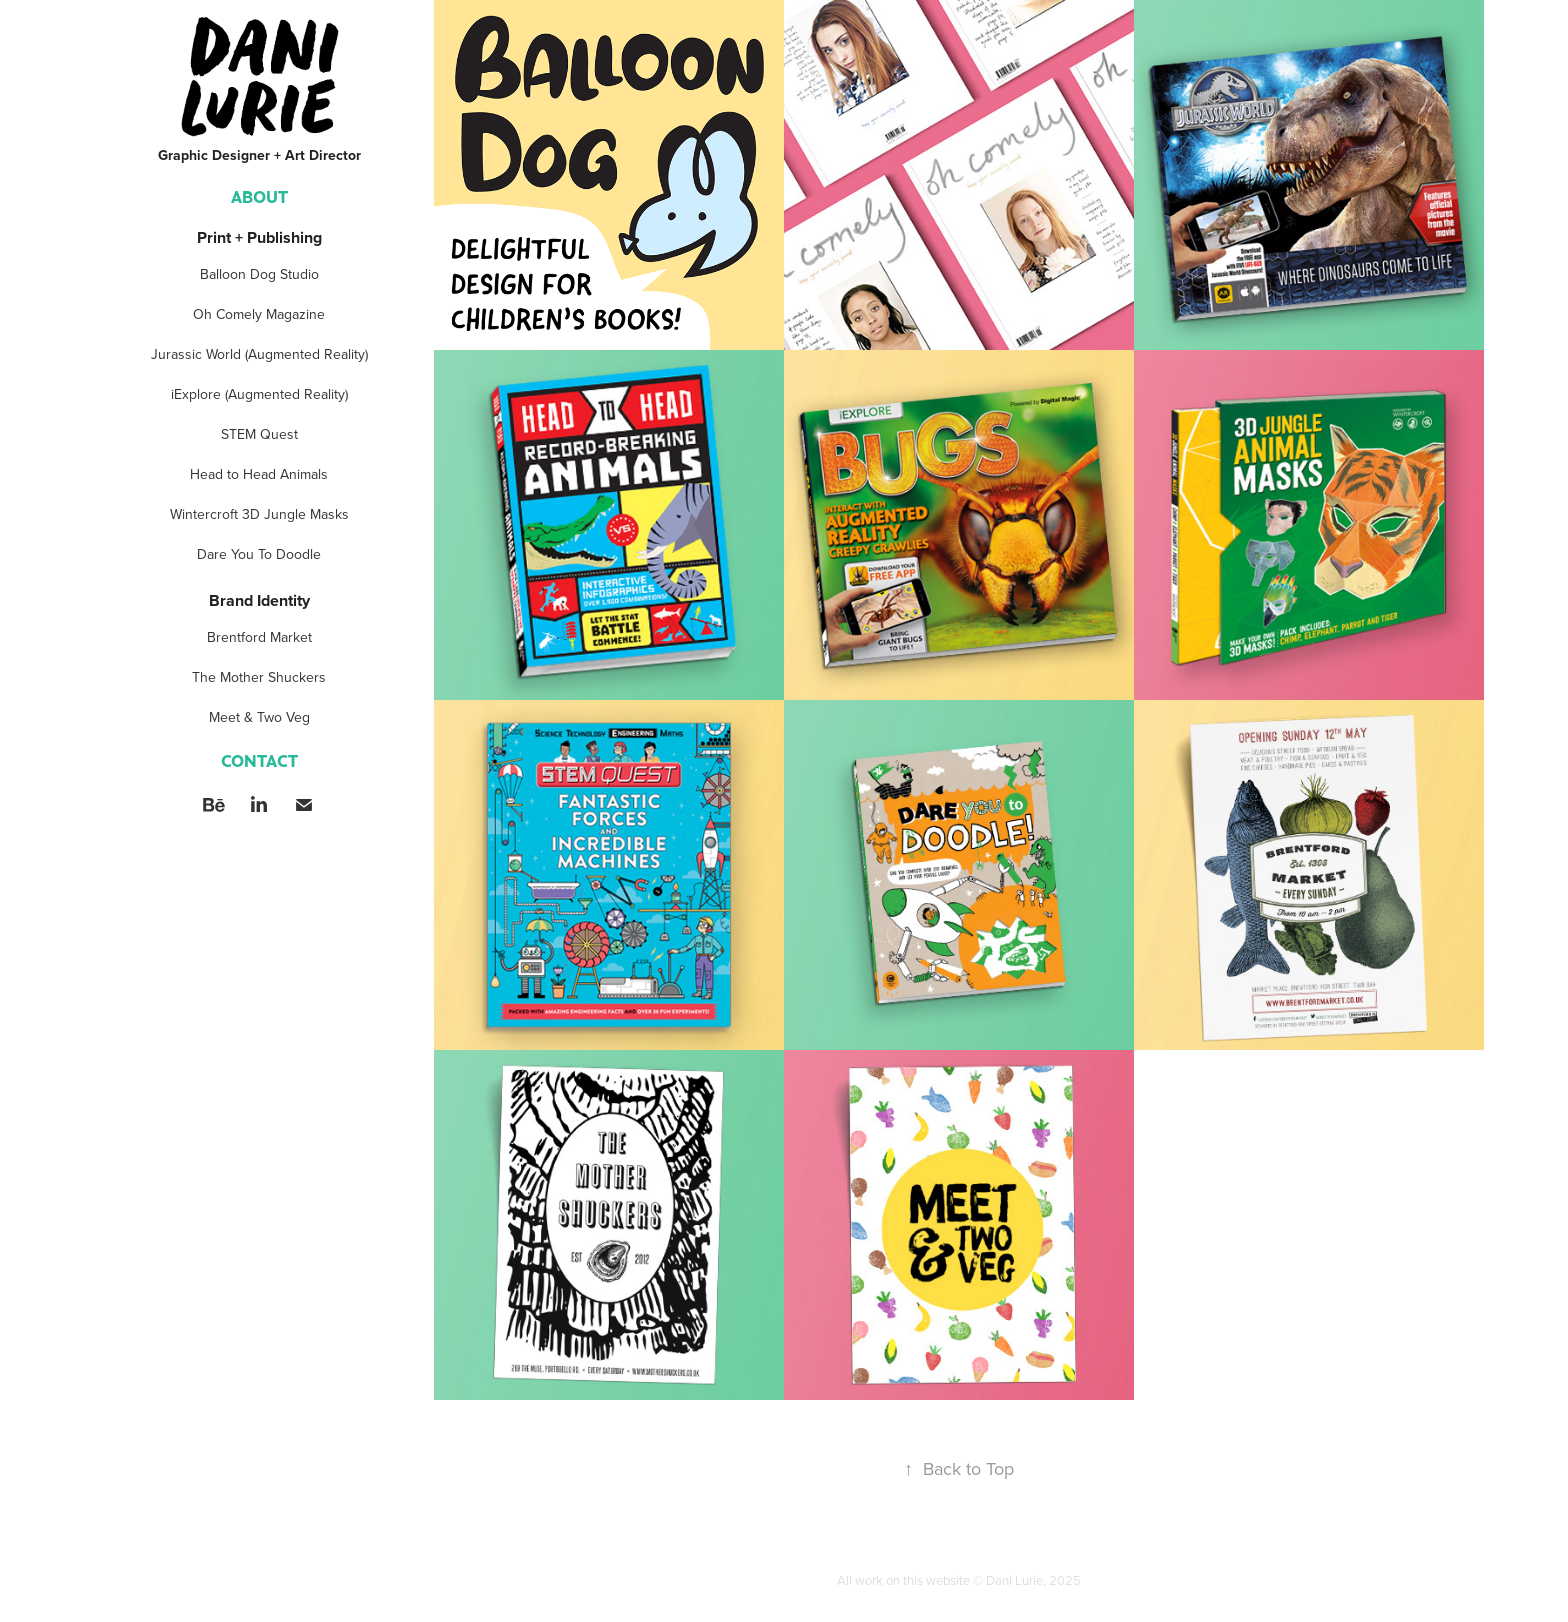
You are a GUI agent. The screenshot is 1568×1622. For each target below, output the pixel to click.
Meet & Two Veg (259, 717)
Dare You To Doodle (259, 554)
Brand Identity (259, 600)
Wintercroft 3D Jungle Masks (259, 514)
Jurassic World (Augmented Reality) (259, 354)
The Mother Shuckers (259, 677)
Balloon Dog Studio (259, 274)
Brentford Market (259, 637)
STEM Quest (259, 434)
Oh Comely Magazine (259, 314)
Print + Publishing (259, 237)
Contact (259, 760)
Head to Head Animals (259, 474)
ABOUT (259, 196)
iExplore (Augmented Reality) (259, 394)
